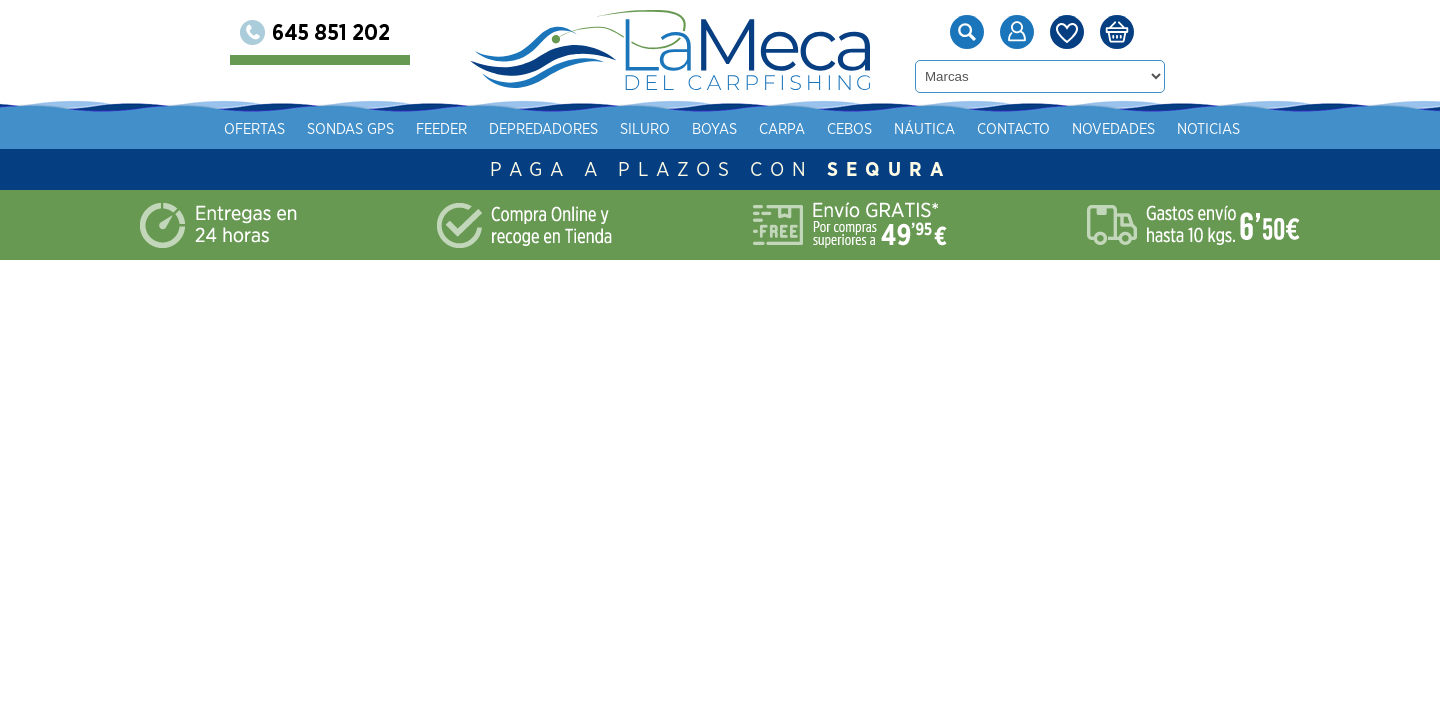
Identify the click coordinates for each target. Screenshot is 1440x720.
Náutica (1136, 129)
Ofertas (466, 129)
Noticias (667, 168)
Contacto (472, 168)
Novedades (572, 168)
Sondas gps (562, 129)
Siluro (857, 129)
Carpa (994, 129)
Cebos (1061, 129)
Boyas (926, 129)
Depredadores (755, 129)
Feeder (653, 129)
